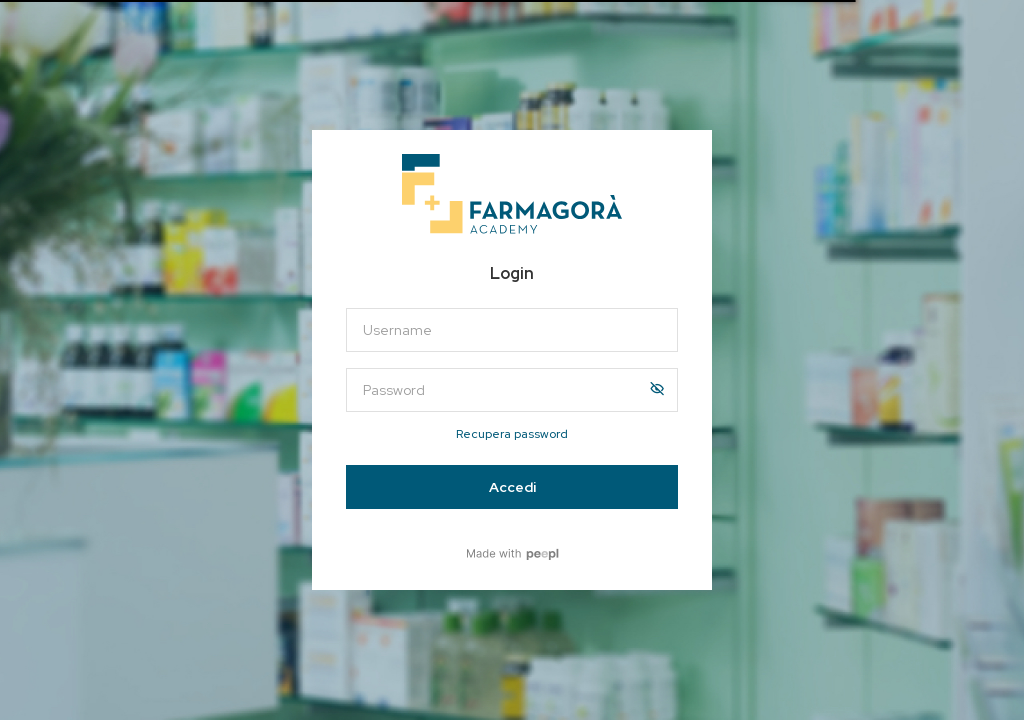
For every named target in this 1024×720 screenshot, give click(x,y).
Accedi (512, 487)
